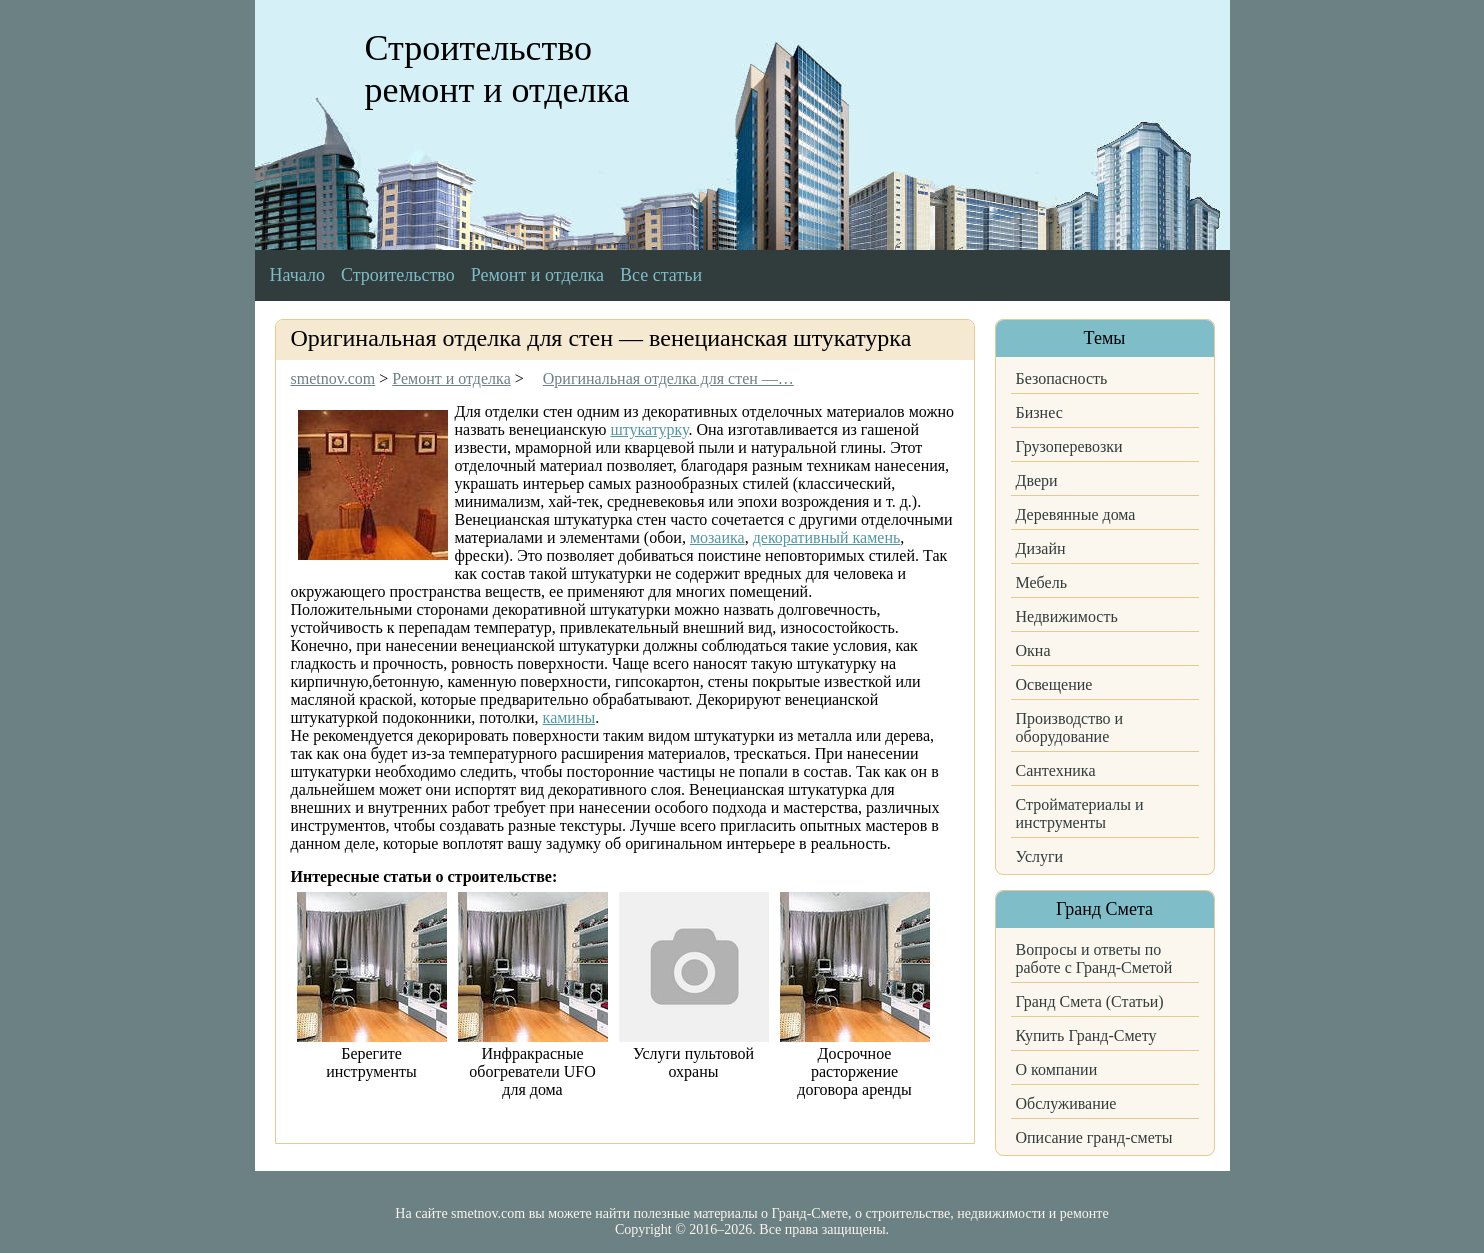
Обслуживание (1066, 1103)
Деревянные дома (1076, 514)
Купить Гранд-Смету (1086, 1035)
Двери (1037, 480)
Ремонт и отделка (537, 275)
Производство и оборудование (1070, 727)
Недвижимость (1067, 616)
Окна (1033, 650)
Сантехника (1056, 770)
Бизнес (1039, 412)
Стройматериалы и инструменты (1080, 813)
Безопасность (1062, 378)
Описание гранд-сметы (1094, 1137)
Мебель (1041, 582)
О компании (1057, 1069)
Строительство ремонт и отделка (497, 69)
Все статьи (661, 275)
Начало (297, 275)
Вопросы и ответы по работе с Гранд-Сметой (1094, 958)
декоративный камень (827, 537)
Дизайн (1041, 548)
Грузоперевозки (1069, 446)
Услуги (1040, 856)
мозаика (717, 537)
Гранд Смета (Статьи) (1090, 1001)
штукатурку (649, 429)
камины (569, 717)
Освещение (1054, 684)
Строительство (398, 275)
